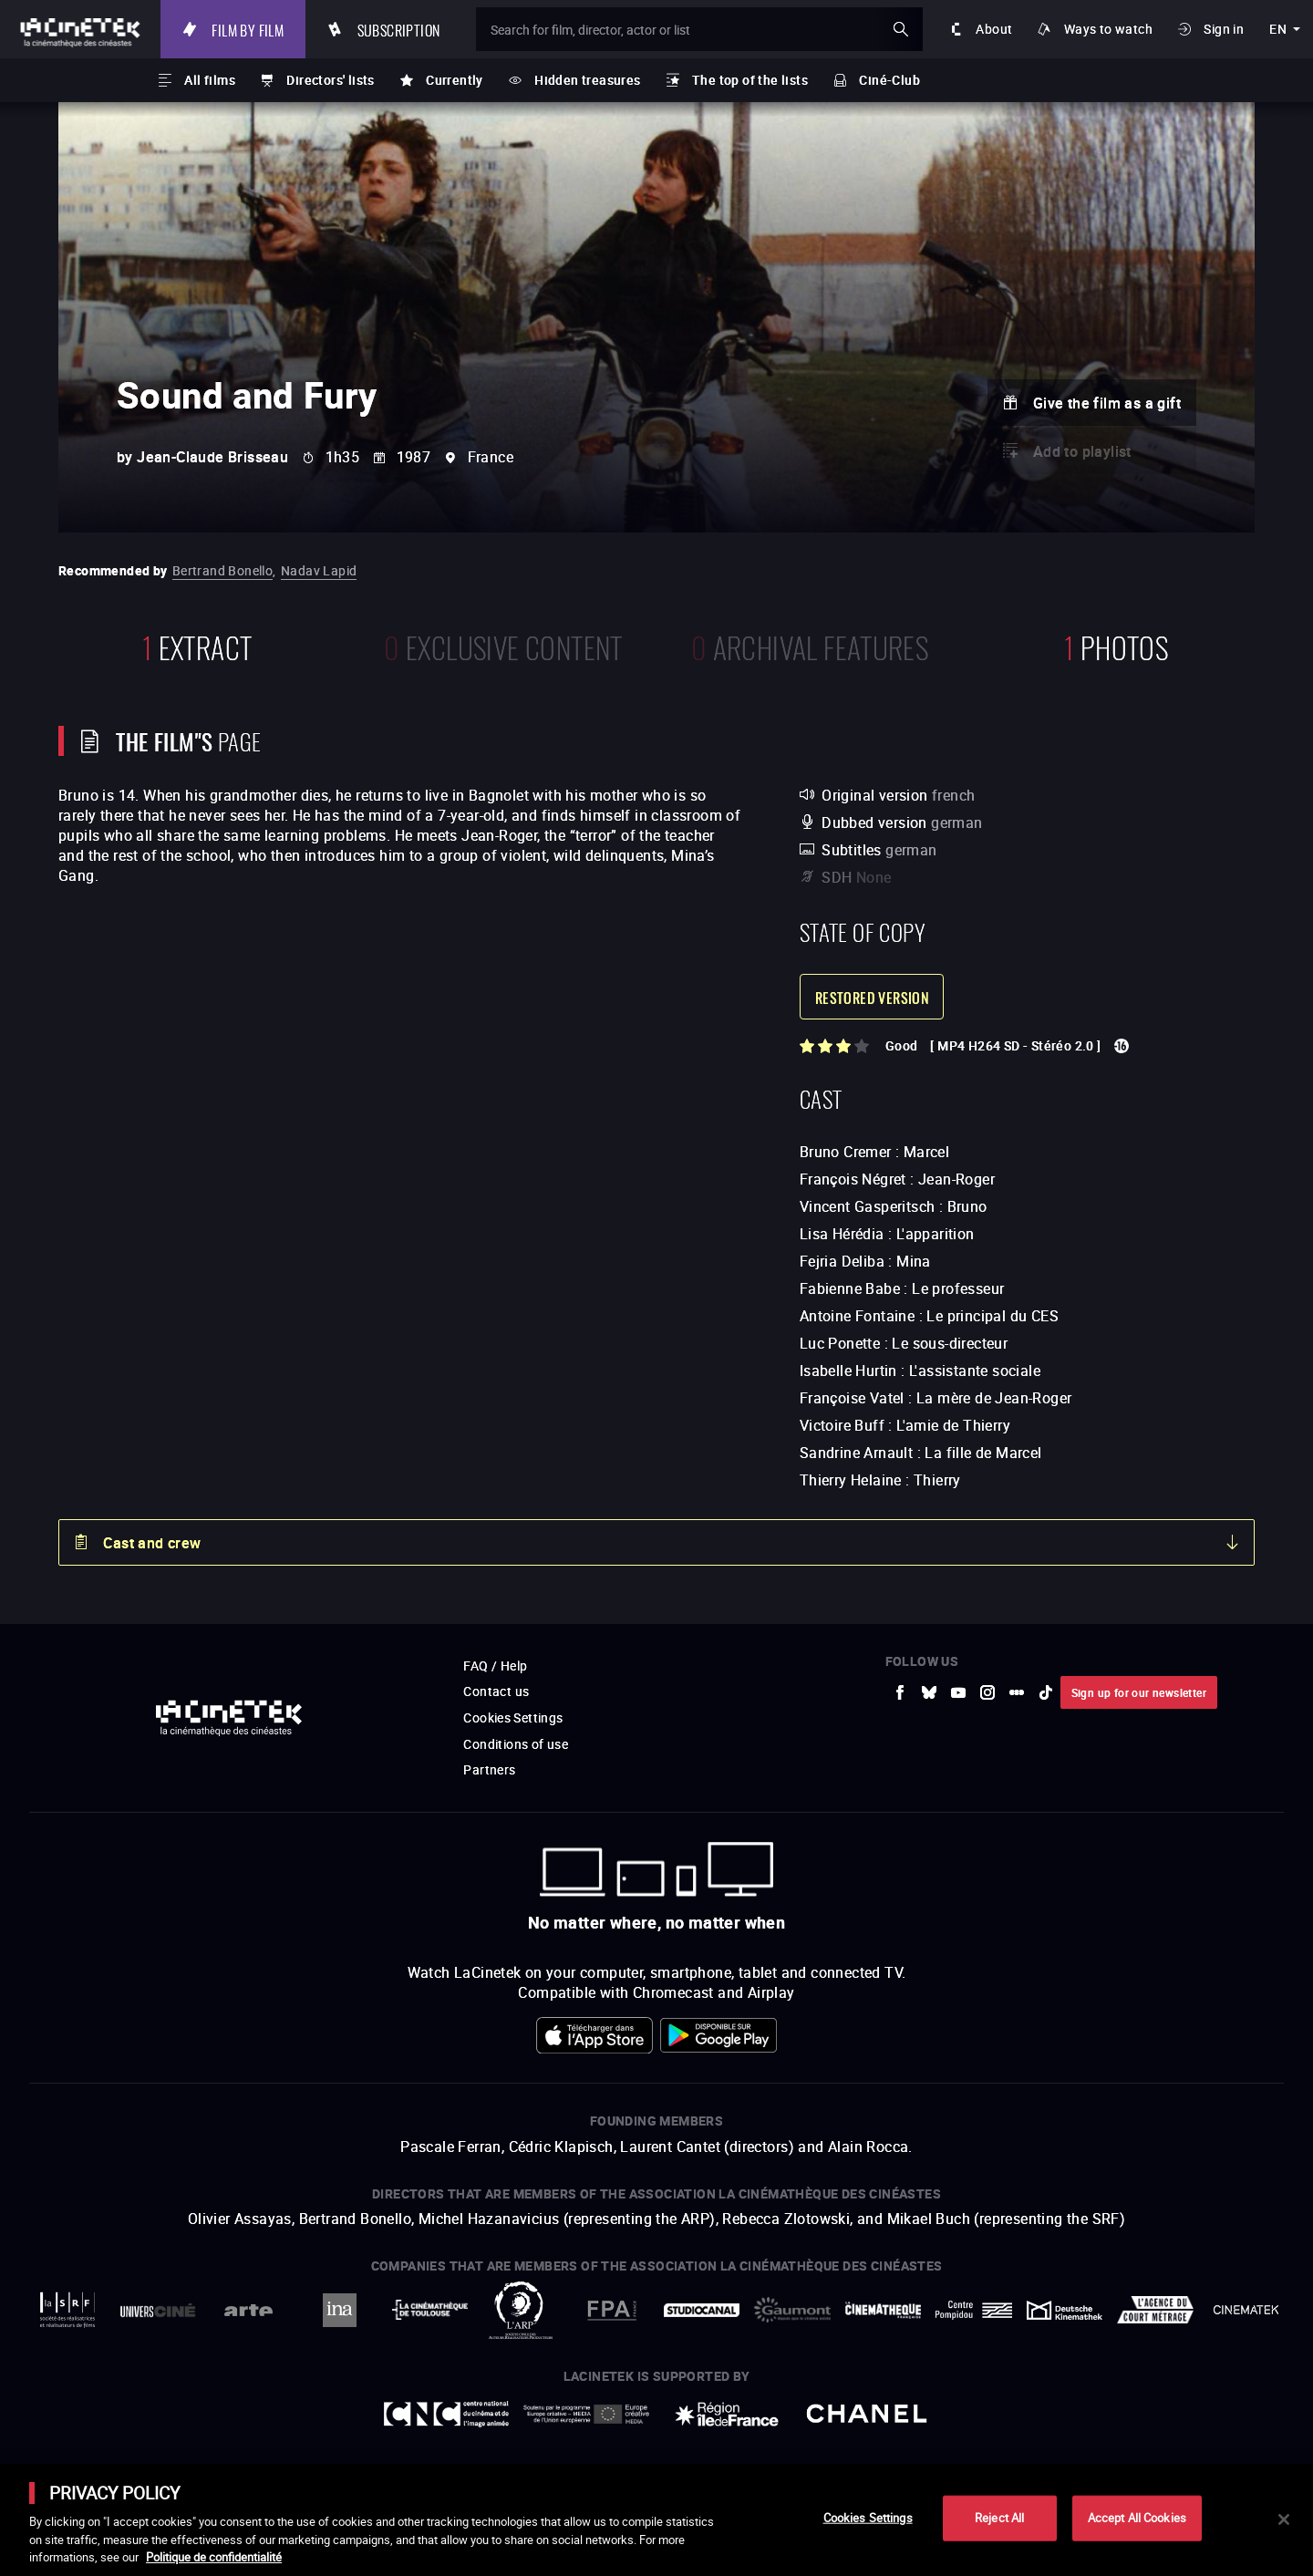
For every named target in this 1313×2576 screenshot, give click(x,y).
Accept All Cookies (1137, 2517)
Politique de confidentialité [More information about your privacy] (214, 2557)
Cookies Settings (868, 2517)
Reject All (999, 2517)
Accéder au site (1113, 2437)
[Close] (1284, 2519)
